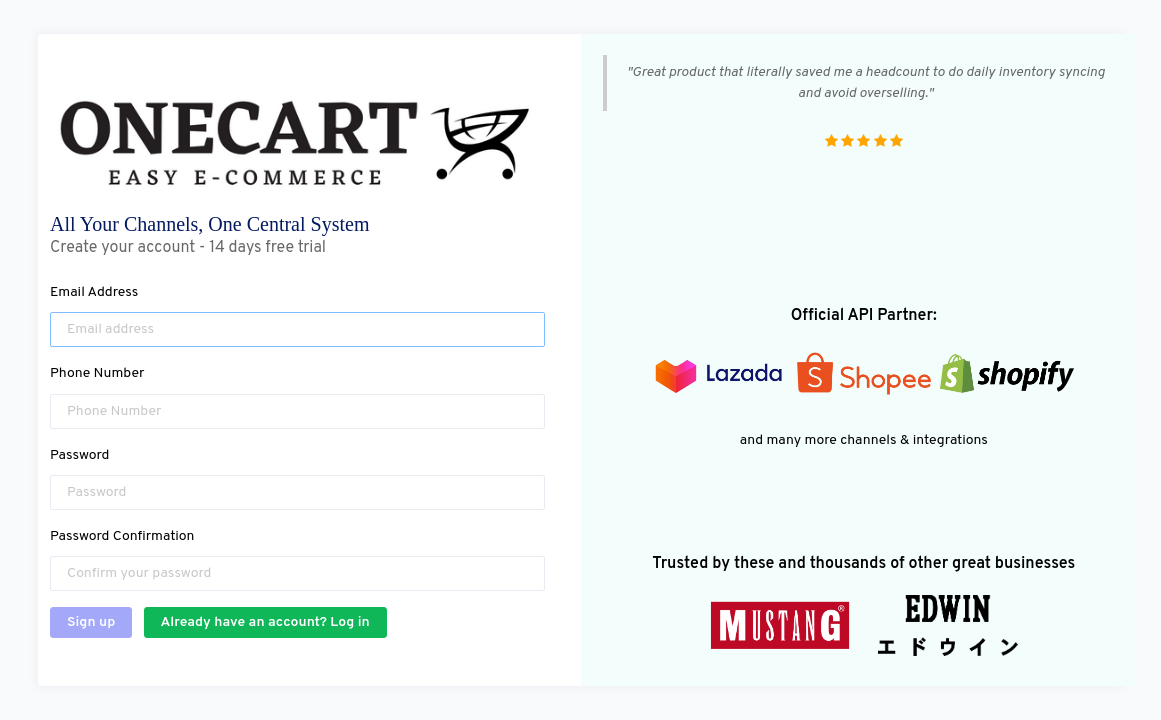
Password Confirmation (122, 536)
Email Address (94, 292)
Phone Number (97, 373)
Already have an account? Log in (265, 622)
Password (79, 455)
